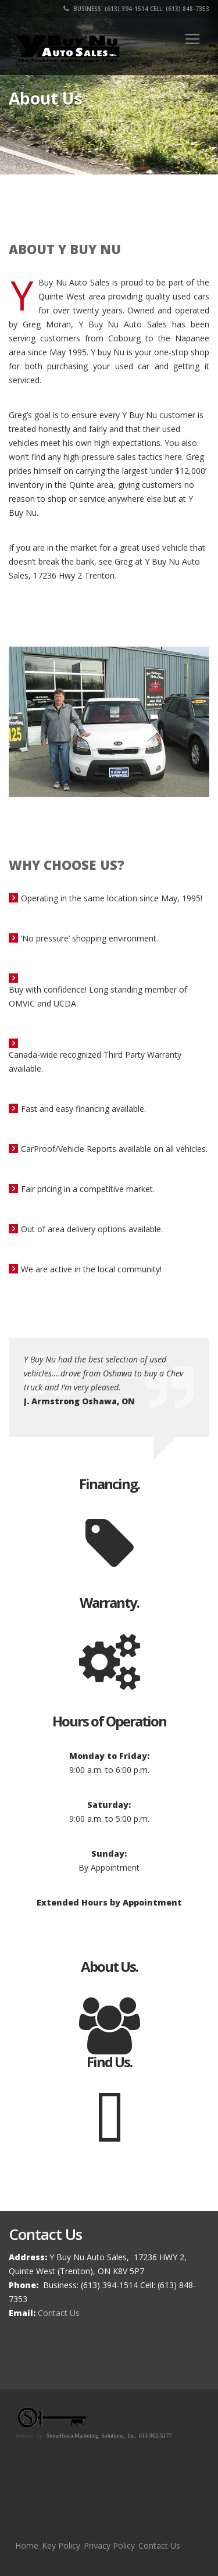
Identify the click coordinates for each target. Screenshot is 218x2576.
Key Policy (61, 2545)
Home (26, 2545)
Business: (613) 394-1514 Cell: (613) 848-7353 (136, 9)
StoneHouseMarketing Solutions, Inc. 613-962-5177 (109, 2435)
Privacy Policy (109, 2545)
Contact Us (59, 2312)
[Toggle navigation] (192, 39)
